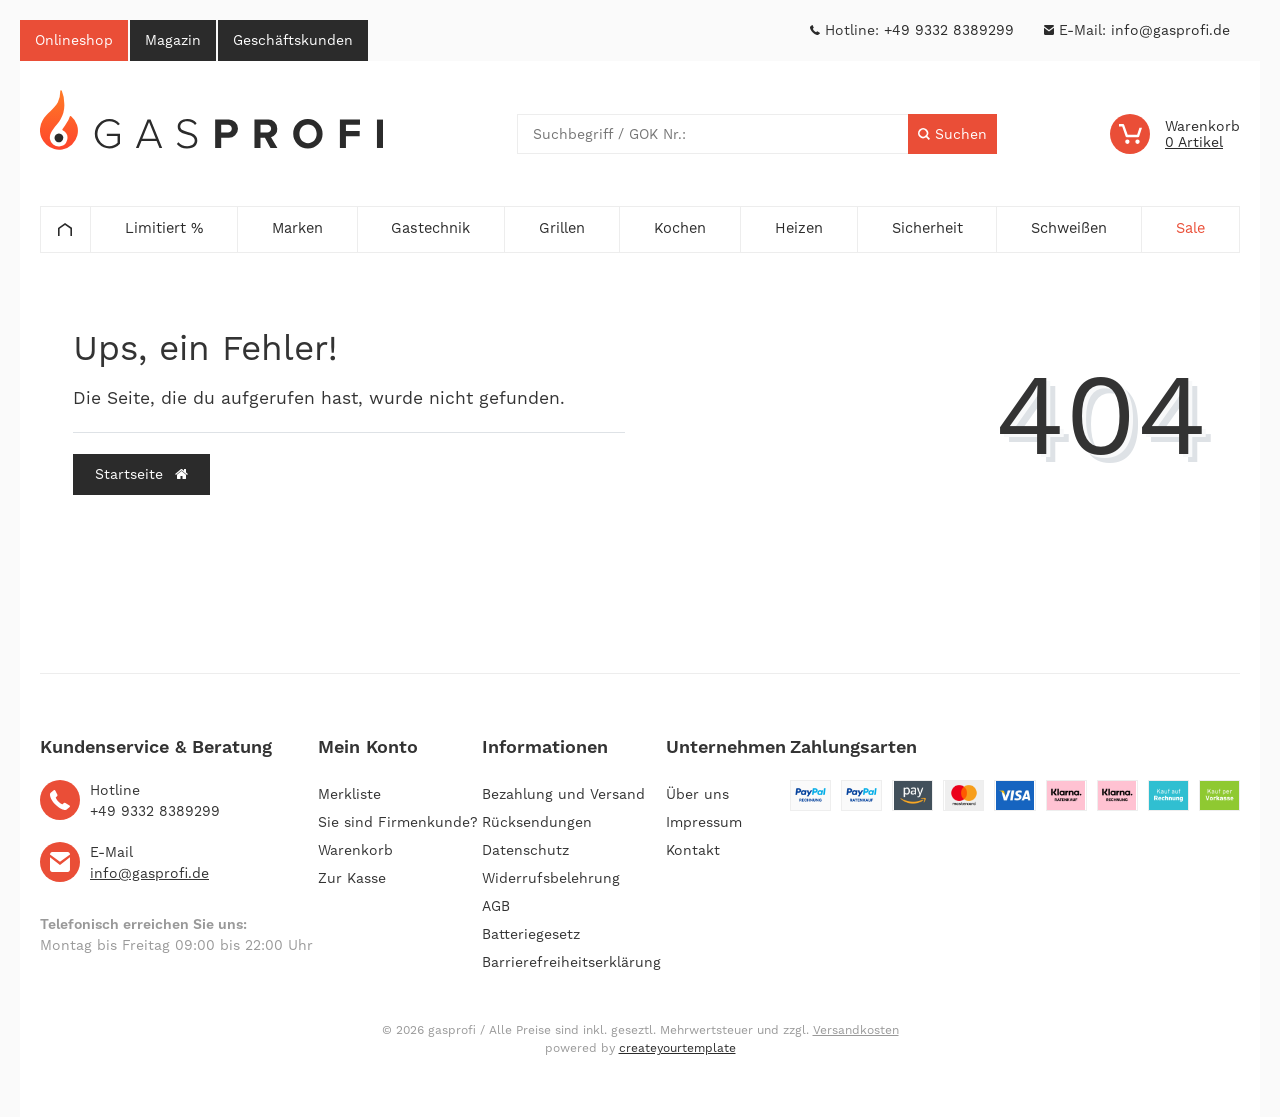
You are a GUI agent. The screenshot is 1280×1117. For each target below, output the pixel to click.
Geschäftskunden (293, 40)
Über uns (697, 794)
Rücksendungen (537, 822)
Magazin (173, 40)
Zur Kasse (352, 878)
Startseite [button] (141, 474)
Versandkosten (856, 1030)
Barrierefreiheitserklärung (571, 962)
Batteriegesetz (531, 934)
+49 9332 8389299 (949, 30)
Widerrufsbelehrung (551, 878)
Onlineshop (74, 40)
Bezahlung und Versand (563, 794)
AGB (496, 906)
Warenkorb (355, 850)
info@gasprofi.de (1170, 30)
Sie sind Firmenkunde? (398, 822)
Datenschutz (525, 850)
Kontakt (693, 850)
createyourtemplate (677, 1048)
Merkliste (349, 794)
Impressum (704, 822)
